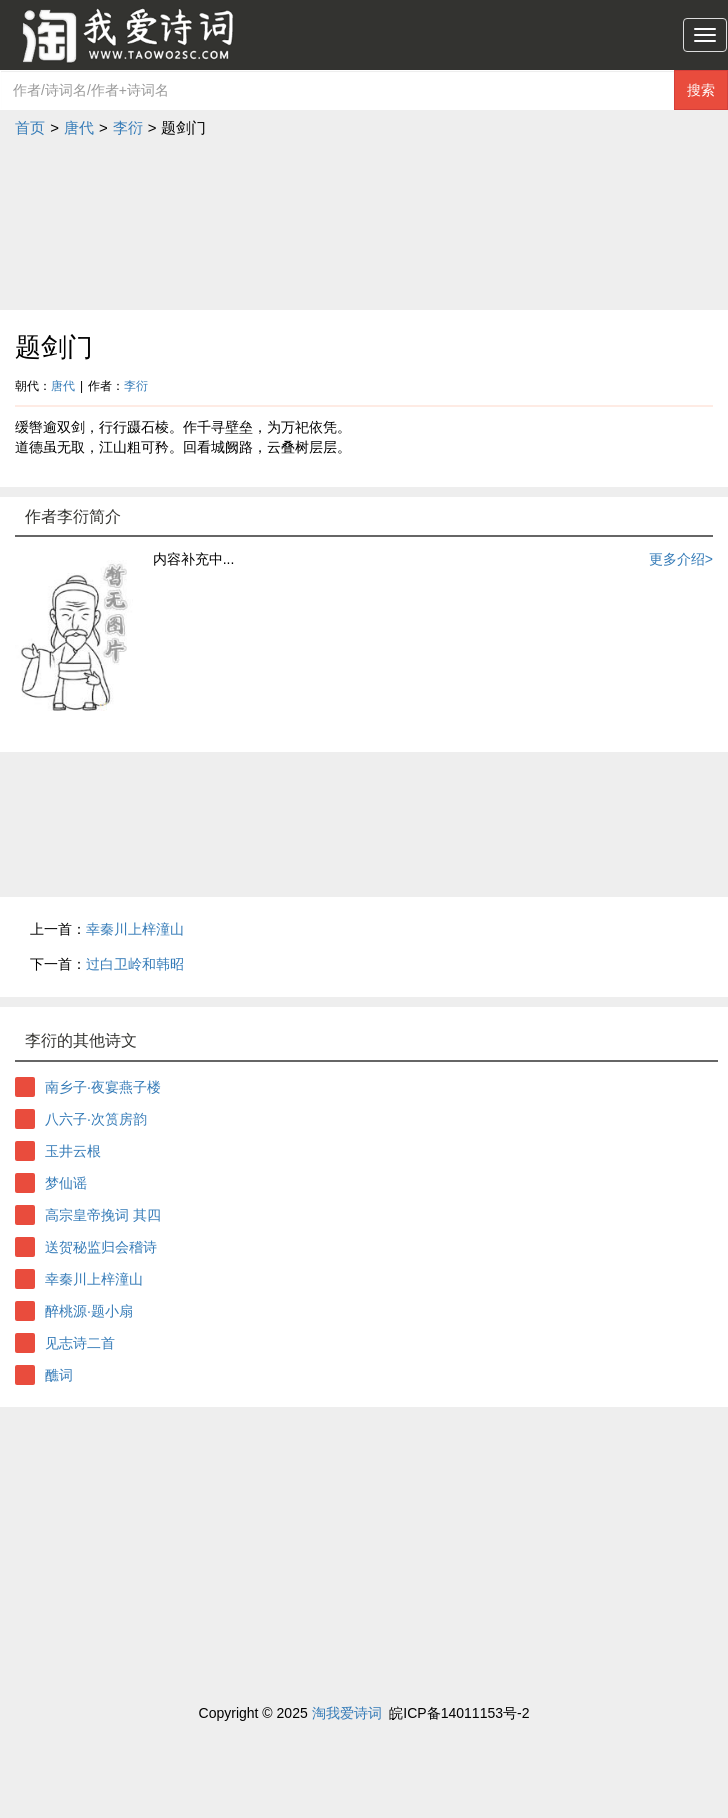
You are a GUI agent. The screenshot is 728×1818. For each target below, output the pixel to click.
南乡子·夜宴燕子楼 (103, 1087)
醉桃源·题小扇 (89, 1311)
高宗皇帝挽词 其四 (103, 1215)
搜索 (701, 90)
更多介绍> (681, 559)
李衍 (128, 127)
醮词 (59, 1375)
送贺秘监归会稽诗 (101, 1247)
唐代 (79, 127)
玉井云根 (73, 1151)
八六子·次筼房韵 (96, 1119)
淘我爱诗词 (347, 1713)
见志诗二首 (80, 1343)
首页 (30, 127)
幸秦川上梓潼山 (135, 929)
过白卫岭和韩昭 (135, 964)
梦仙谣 (66, 1183)
